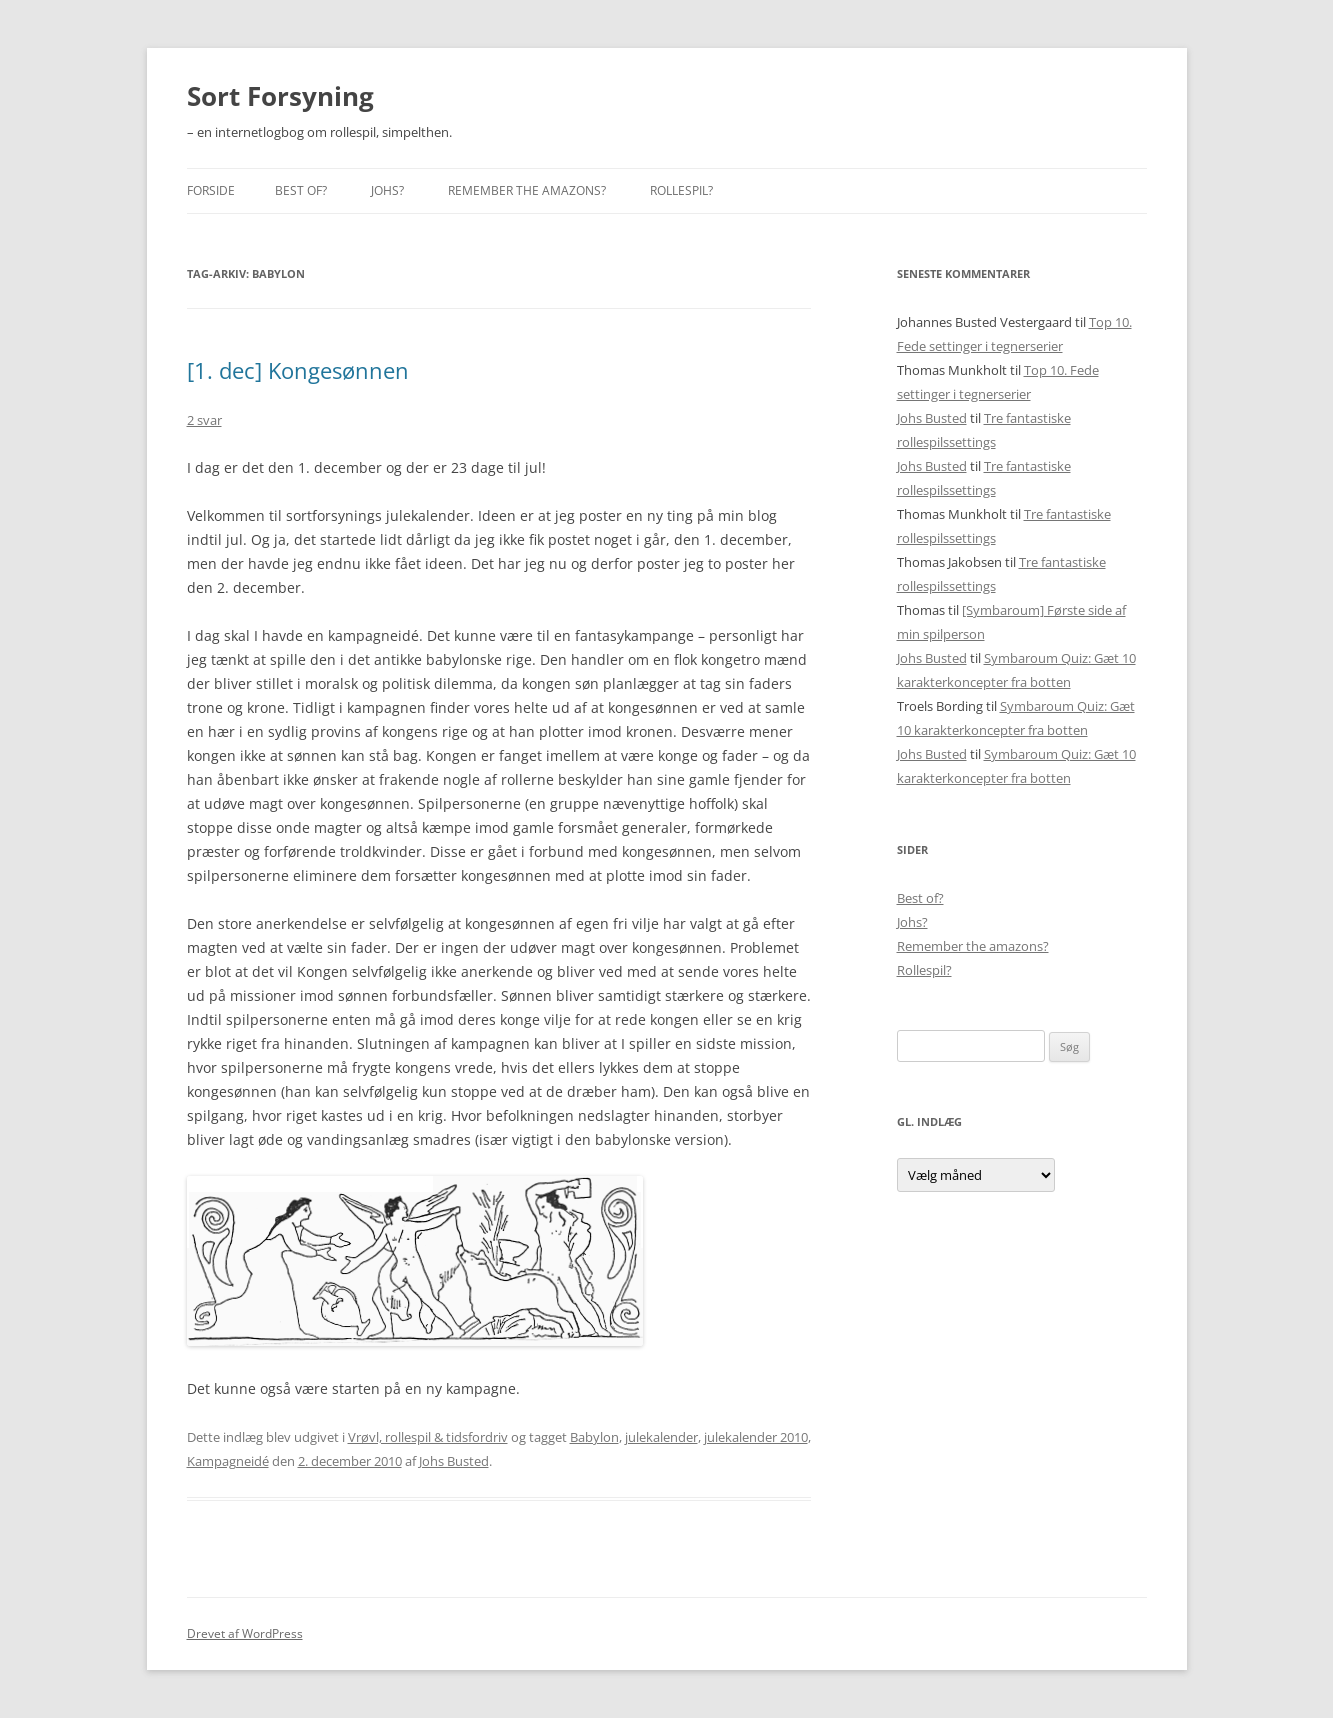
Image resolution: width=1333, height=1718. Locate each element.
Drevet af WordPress (245, 1633)
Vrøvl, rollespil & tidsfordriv (428, 1437)
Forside (211, 190)
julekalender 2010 (756, 1437)
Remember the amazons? (527, 190)
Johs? (387, 190)
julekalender (661, 1437)
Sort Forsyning (280, 96)
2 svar (204, 420)
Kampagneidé (228, 1461)
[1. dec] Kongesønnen (298, 370)
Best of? (301, 190)
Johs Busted (454, 1461)
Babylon (594, 1437)
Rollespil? (681, 190)
